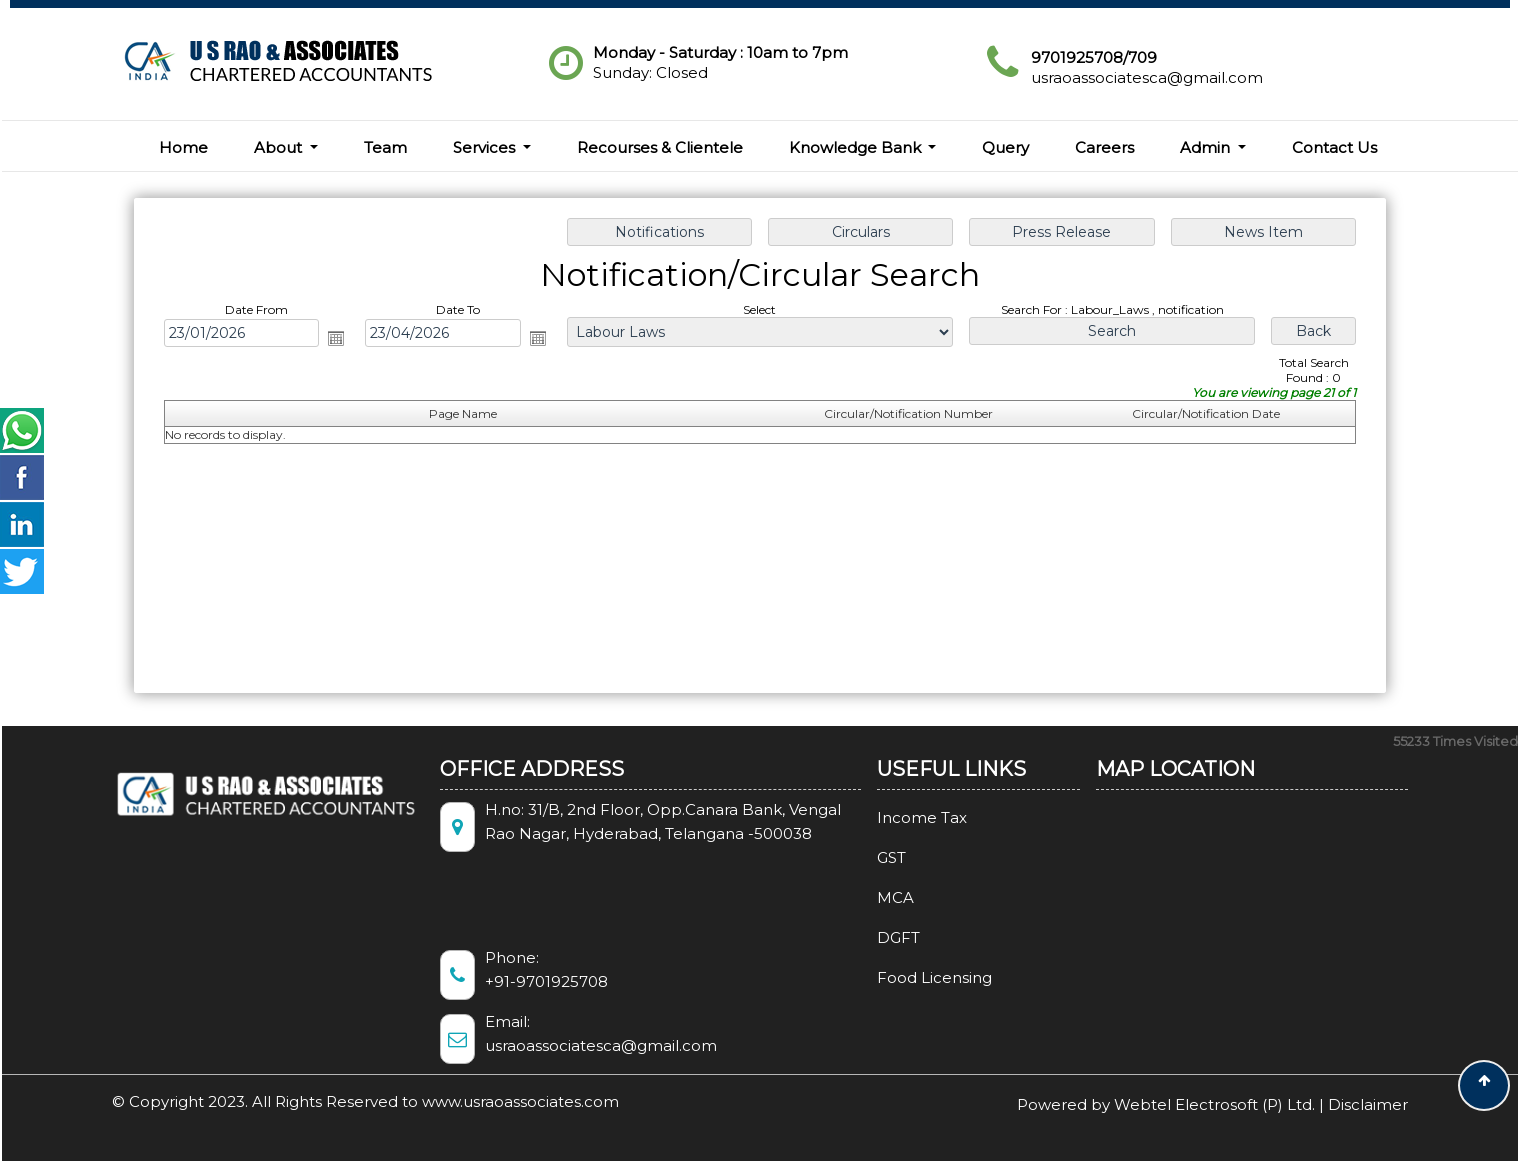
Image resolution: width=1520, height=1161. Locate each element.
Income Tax (893, 817)
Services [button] (486, 147)
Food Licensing (905, 977)
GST (862, 857)
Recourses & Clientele (660, 147)
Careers (1104, 147)
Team (385, 147)
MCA (866, 897)
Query (1005, 147)
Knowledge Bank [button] (857, 147)
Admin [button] (1207, 147)
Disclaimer (1368, 1104)
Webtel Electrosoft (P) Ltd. (1214, 1104)
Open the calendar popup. (336, 338)
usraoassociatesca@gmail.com (1147, 77)
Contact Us (1334, 147)
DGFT (869, 937)
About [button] (280, 147)
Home (183, 147)
